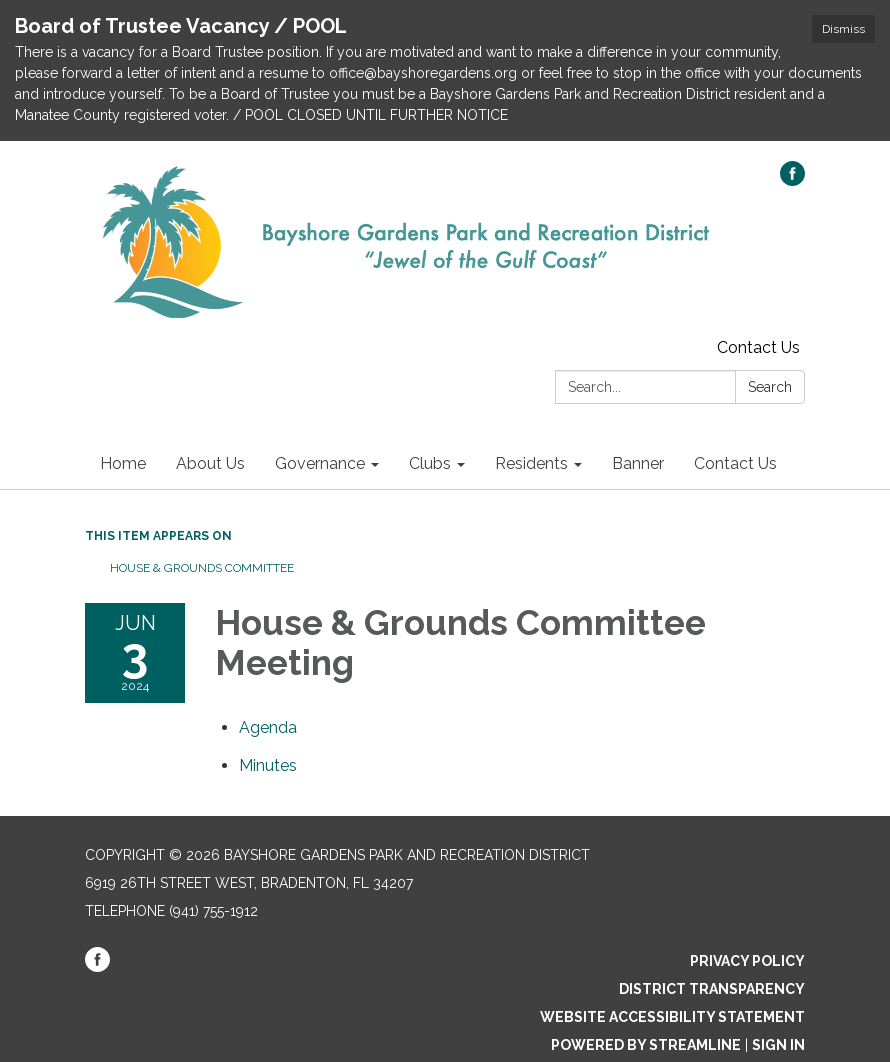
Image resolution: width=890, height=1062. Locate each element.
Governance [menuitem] (320, 463)
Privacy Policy (747, 961)
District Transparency (712, 989)
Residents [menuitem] (531, 463)
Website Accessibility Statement (672, 1017)
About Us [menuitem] (210, 463)
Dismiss (843, 29)
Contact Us (758, 347)
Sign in (778, 1045)
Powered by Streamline (646, 1045)
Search (770, 387)
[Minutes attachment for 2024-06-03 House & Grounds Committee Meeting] (268, 765)
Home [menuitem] (123, 463)
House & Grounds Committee (202, 568)
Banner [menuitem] (638, 463)
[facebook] (792, 180)
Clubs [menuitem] (430, 463)
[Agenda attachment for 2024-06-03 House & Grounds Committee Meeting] (268, 727)
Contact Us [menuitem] (735, 463)
